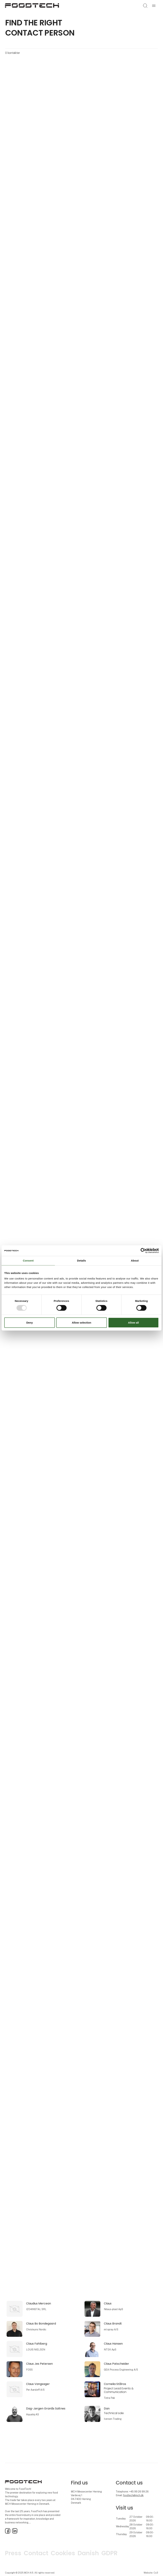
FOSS (29, 2369)
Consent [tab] (28, 1260)
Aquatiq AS (32, 2414)
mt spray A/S (111, 2329)
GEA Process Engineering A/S (121, 2369)
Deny (29, 1322)
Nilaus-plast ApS (113, 2309)
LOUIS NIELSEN (35, 2349)
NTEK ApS (110, 2349)
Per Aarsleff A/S (35, 2389)
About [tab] (135, 1260)
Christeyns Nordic (36, 2329)
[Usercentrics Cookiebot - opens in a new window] (143, 1250)
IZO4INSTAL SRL (36, 2309)
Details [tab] (81, 1260)
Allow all (133, 1322)
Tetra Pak (109, 2397)
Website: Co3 (151, 2572)
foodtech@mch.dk (133, 2495)
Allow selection (81, 1322)
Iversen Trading (113, 2418)
